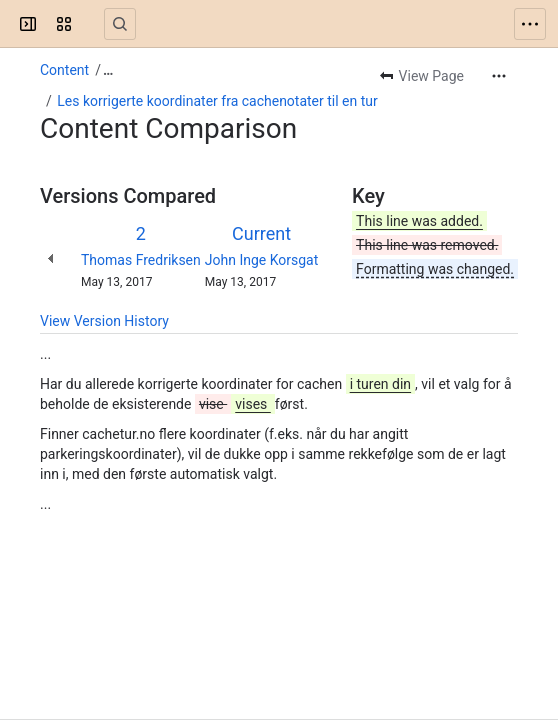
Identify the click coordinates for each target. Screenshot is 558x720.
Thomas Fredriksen (141, 260)
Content (64, 70)
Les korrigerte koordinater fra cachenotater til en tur (217, 101)
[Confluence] (92, 24)
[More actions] (499, 76)
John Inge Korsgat (262, 260)
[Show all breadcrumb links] (108, 70)
